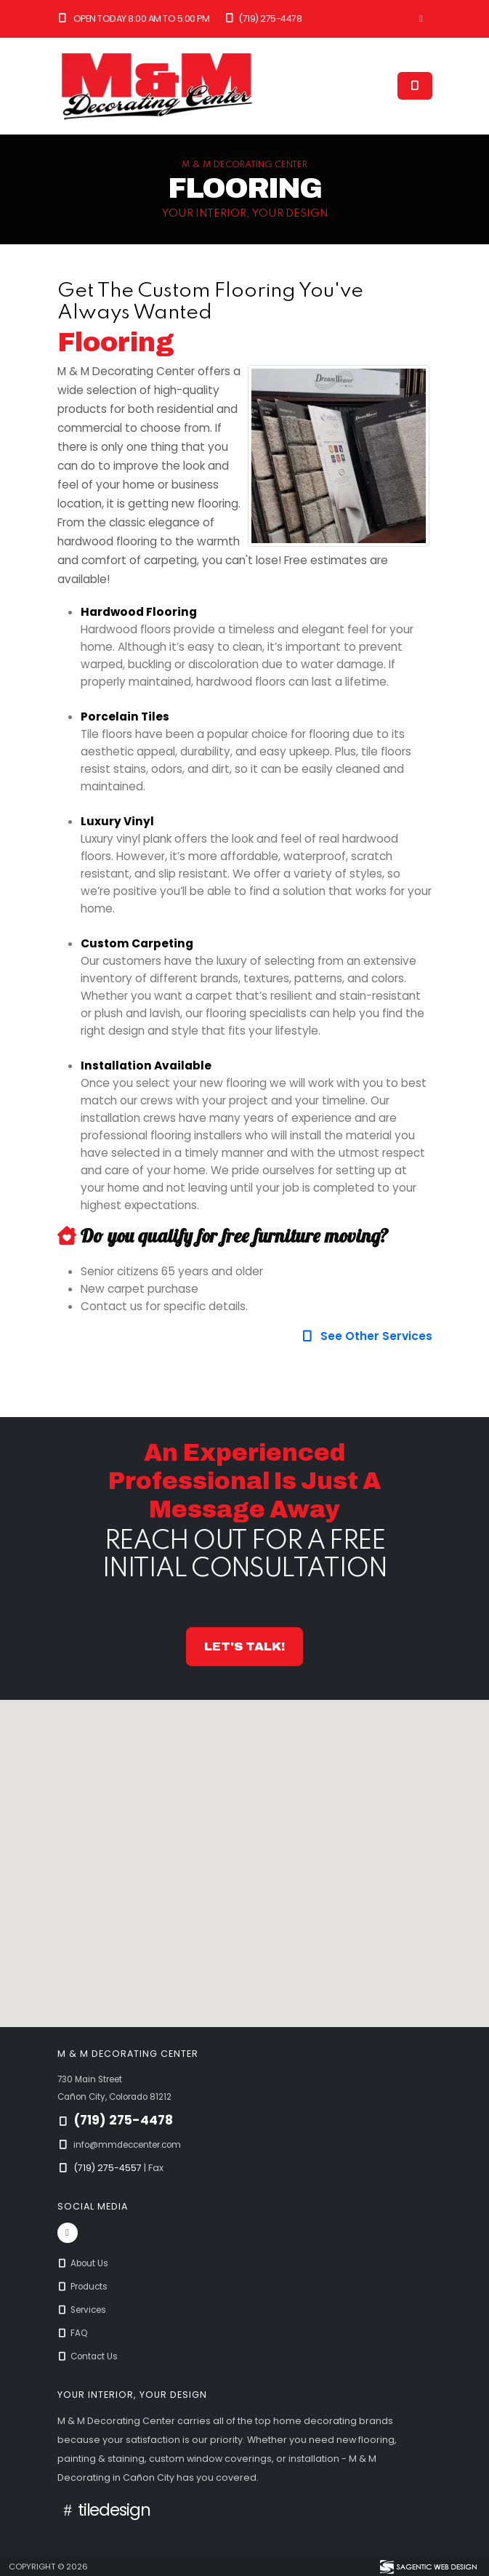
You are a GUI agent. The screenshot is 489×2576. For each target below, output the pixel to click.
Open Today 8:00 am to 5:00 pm (133, 18)
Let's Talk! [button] (244, 1646)
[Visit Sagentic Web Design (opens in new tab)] (427, 2566)
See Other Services (366, 1336)
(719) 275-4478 (262, 18)
